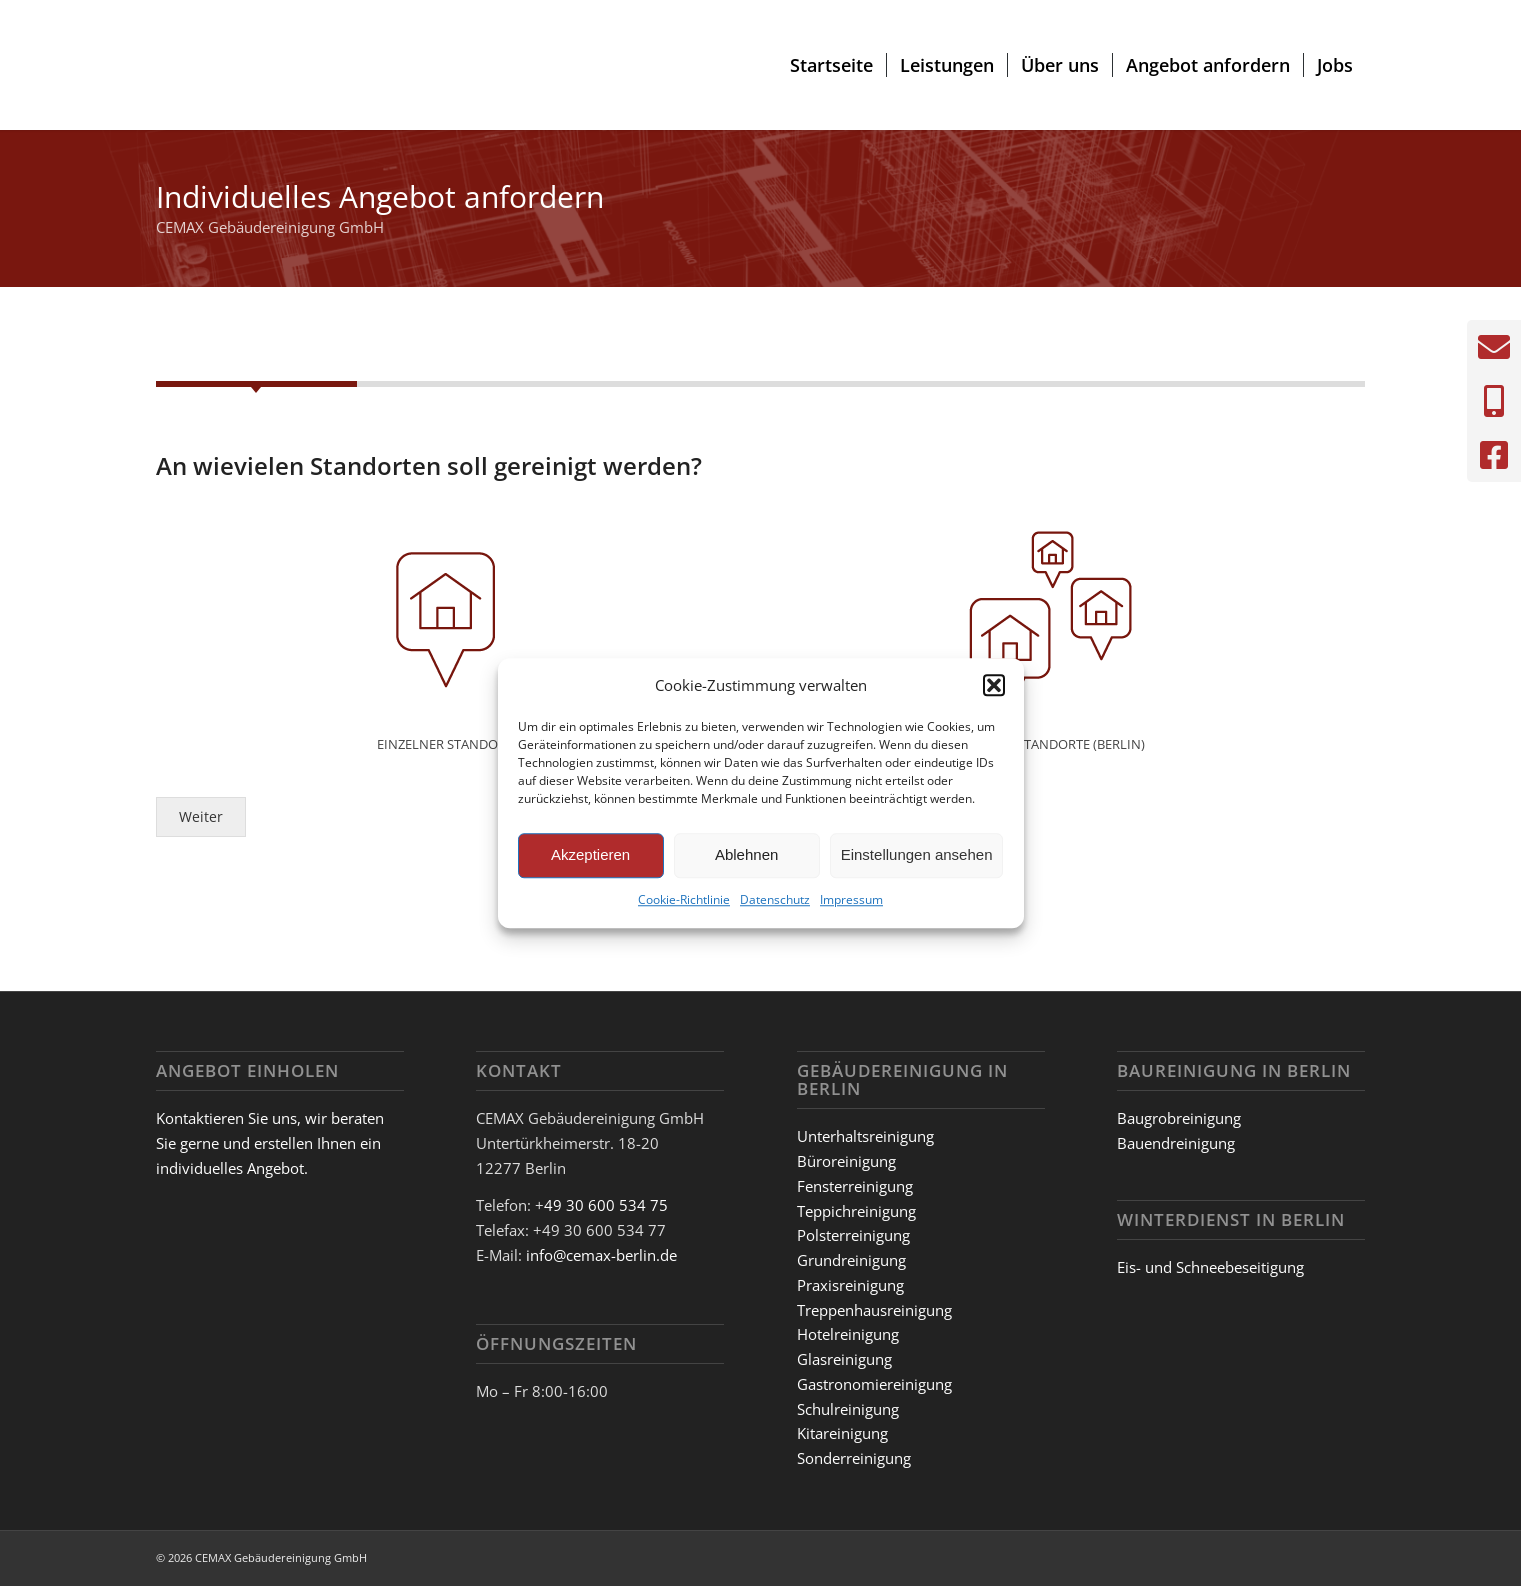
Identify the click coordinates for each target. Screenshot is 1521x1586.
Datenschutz (775, 899)
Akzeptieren (590, 855)
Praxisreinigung (850, 1285)
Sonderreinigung (854, 1458)
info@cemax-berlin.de (601, 1255)
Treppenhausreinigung (874, 1310)
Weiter (201, 825)
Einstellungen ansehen (917, 855)
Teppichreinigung (856, 1211)
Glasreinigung (844, 1359)
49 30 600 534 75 (606, 1205)
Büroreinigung (846, 1161)
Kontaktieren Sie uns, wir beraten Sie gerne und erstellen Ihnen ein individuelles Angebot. (270, 1143)
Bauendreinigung (1176, 1143)
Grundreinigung (851, 1260)
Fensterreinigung (855, 1186)
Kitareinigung (842, 1433)
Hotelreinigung (848, 1334)
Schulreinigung (848, 1409)
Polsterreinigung (853, 1235)
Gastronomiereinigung (874, 1384)
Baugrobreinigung (1179, 1118)
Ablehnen (746, 855)
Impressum (851, 899)
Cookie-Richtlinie (684, 899)
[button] (994, 686)
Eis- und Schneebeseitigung (1210, 1267)
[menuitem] (831, 65)
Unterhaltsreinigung (865, 1136)
